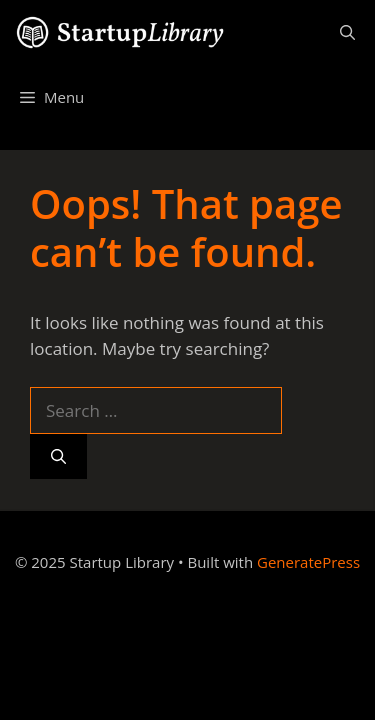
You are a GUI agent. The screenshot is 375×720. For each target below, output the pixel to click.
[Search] (58, 456)
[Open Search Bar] (347, 32)
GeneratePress (308, 562)
